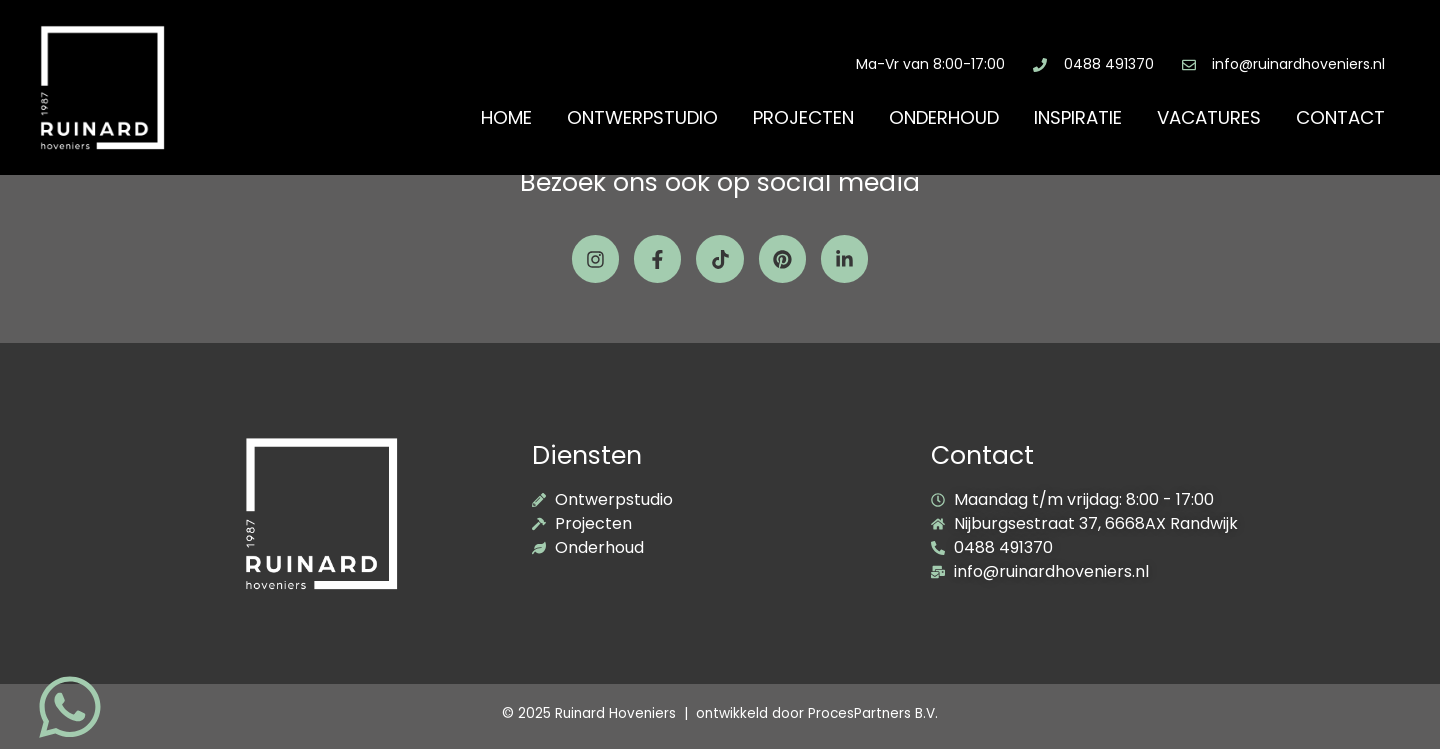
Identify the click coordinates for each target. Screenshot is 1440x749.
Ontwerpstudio (642, 117)
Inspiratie (1078, 117)
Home (506, 117)
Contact (1340, 117)
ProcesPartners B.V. (873, 713)
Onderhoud (944, 117)
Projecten (803, 117)
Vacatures (1209, 117)
